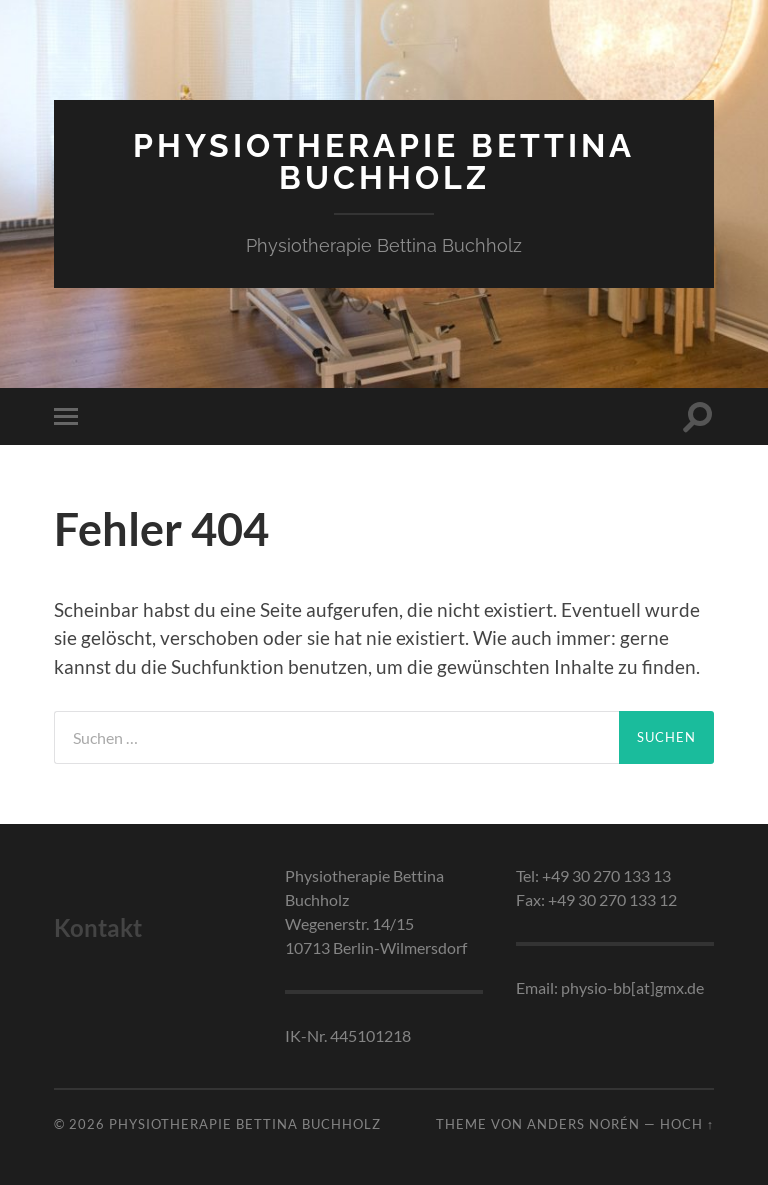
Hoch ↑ (687, 1124)
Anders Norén (583, 1124)
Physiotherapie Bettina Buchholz (384, 161)
